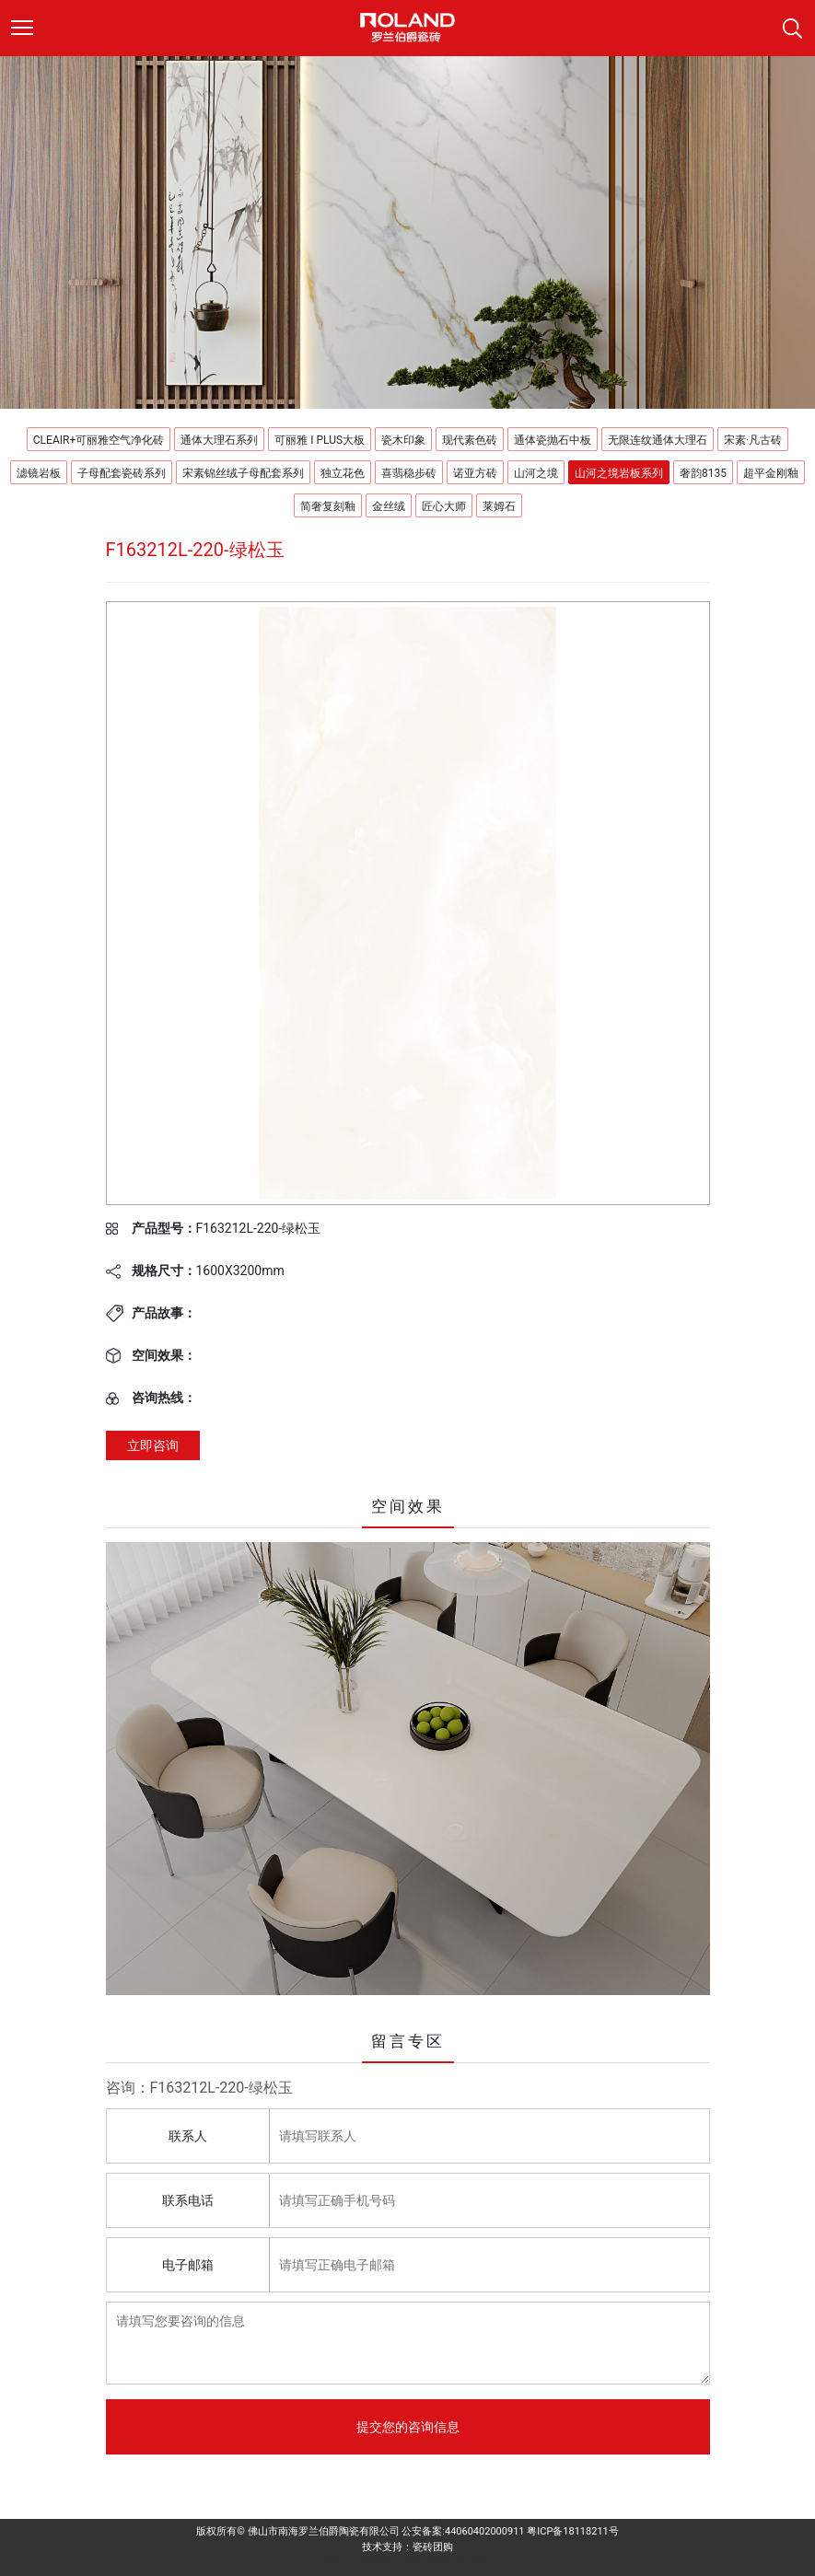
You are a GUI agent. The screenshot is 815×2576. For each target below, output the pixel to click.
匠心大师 (444, 506)
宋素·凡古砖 (753, 440)
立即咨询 (153, 1445)
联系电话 (188, 2200)
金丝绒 (388, 506)
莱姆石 (499, 506)
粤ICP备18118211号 (573, 2531)
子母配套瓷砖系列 (121, 473)
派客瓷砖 (338, 2562)
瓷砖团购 (433, 2547)
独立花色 (342, 473)
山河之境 (536, 473)
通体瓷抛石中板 (552, 440)
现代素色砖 (469, 440)
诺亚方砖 (475, 473)
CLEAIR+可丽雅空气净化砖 (98, 440)
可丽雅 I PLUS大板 (319, 440)
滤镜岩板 (39, 473)
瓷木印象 (403, 440)
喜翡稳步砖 (409, 473)
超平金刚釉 (770, 473)
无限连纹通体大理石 (657, 440)
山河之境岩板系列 (619, 473)
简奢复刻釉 (327, 506)
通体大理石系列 (219, 440)
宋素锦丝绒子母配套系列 (243, 473)
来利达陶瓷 (428, 2562)
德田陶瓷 (381, 2562)
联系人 (188, 2136)
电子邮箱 (188, 2264)
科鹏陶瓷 (477, 2562)
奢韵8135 (703, 473)
